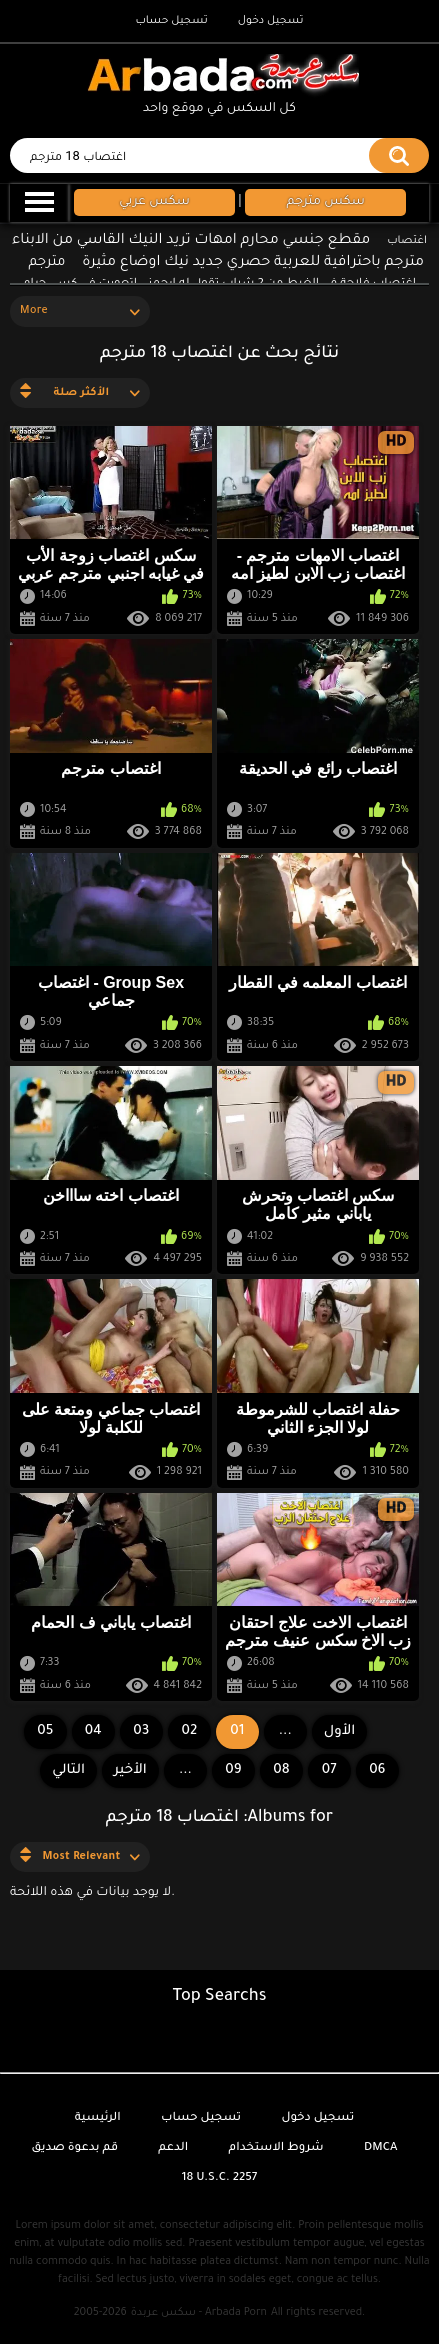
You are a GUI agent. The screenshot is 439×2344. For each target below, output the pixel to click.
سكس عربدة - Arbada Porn (199, 2313)
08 (281, 1770)
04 (93, 1731)
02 (189, 1731)
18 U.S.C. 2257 (220, 2178)
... (185, 1770)
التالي (68, 1770)
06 (377, 1770)
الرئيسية (98, 2118)
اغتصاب (407, 241)
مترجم (46, 262)
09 (233, 1770)
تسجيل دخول (271, 21)
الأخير (130, 1770)
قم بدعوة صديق (74, 2148)
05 (45, 1731)
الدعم (173, 2148)
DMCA (380, 2148)
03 (141, 1731)
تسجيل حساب (171, 21)
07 (329, 1770)
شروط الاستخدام (276, 2148)
